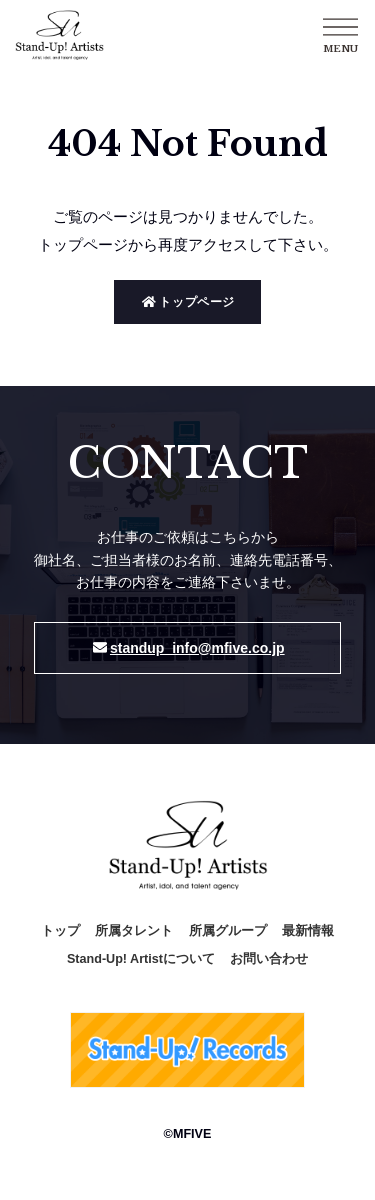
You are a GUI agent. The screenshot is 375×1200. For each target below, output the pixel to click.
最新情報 (308, 931)
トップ (60, 931)
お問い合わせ (269, 959)
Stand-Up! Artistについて (141, 959)
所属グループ (228, 931)
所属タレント (134, 931)
